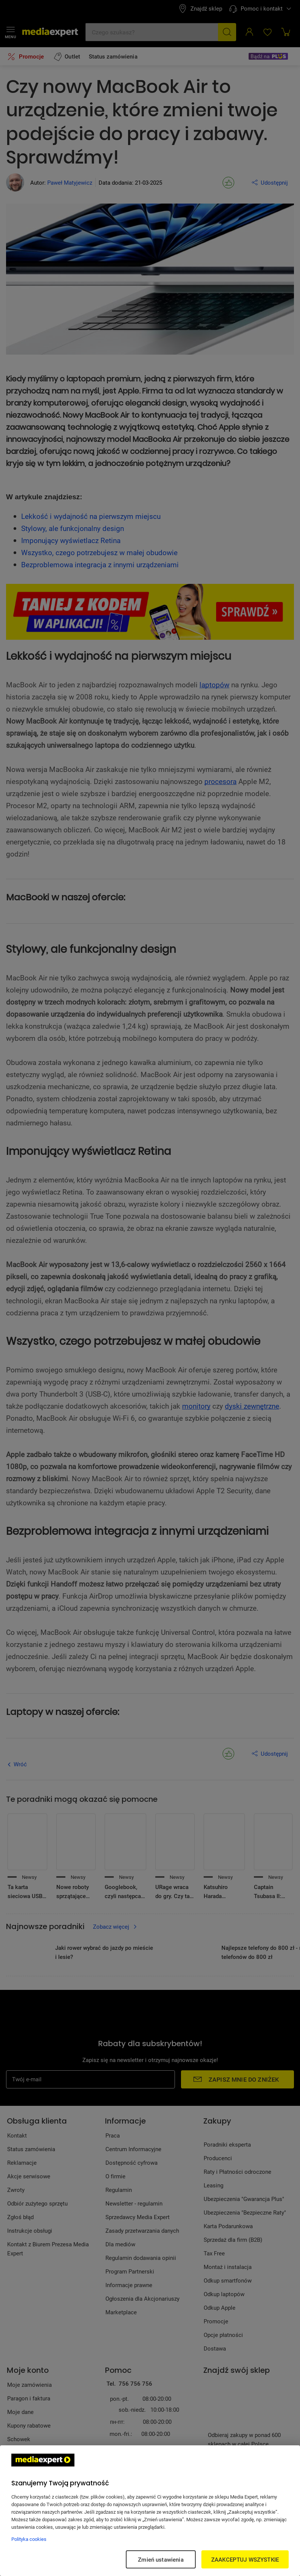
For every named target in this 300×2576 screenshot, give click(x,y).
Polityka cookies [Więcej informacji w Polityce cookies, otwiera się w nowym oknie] (28, 2539)
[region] (150, 2510)
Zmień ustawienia (160, 2559)
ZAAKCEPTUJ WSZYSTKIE (245, 2559)
